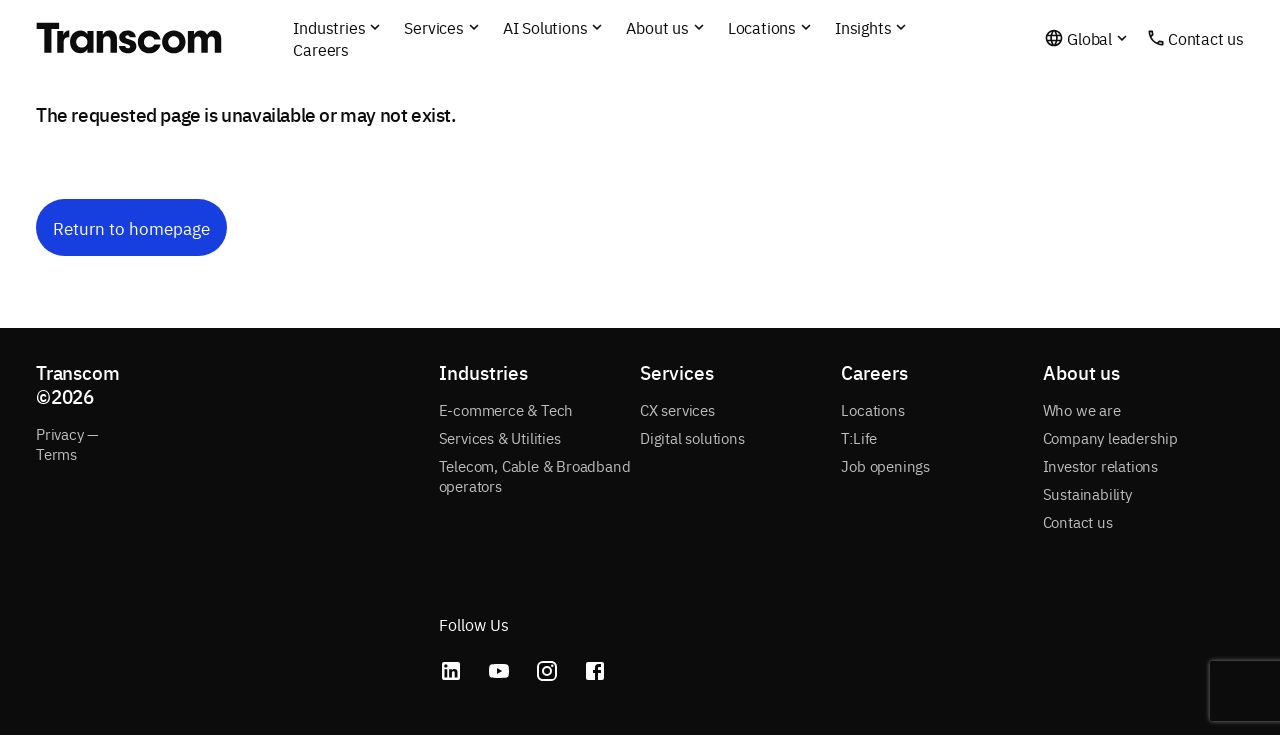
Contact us (1206, 38)
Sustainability (1087, 493)
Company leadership (1110, 437)
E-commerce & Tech (506, 409)
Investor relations (1100, 465)
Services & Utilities (500, 437)
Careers (321, 49)
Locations (872, 409)
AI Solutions (545, 27)
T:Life (859, 437)
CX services (677, 409)
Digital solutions (692, 437)
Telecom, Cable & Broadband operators (535, 475)
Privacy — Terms (67, 443)
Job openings (885, 465)
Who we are (1082, 409)
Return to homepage (131, 227)
